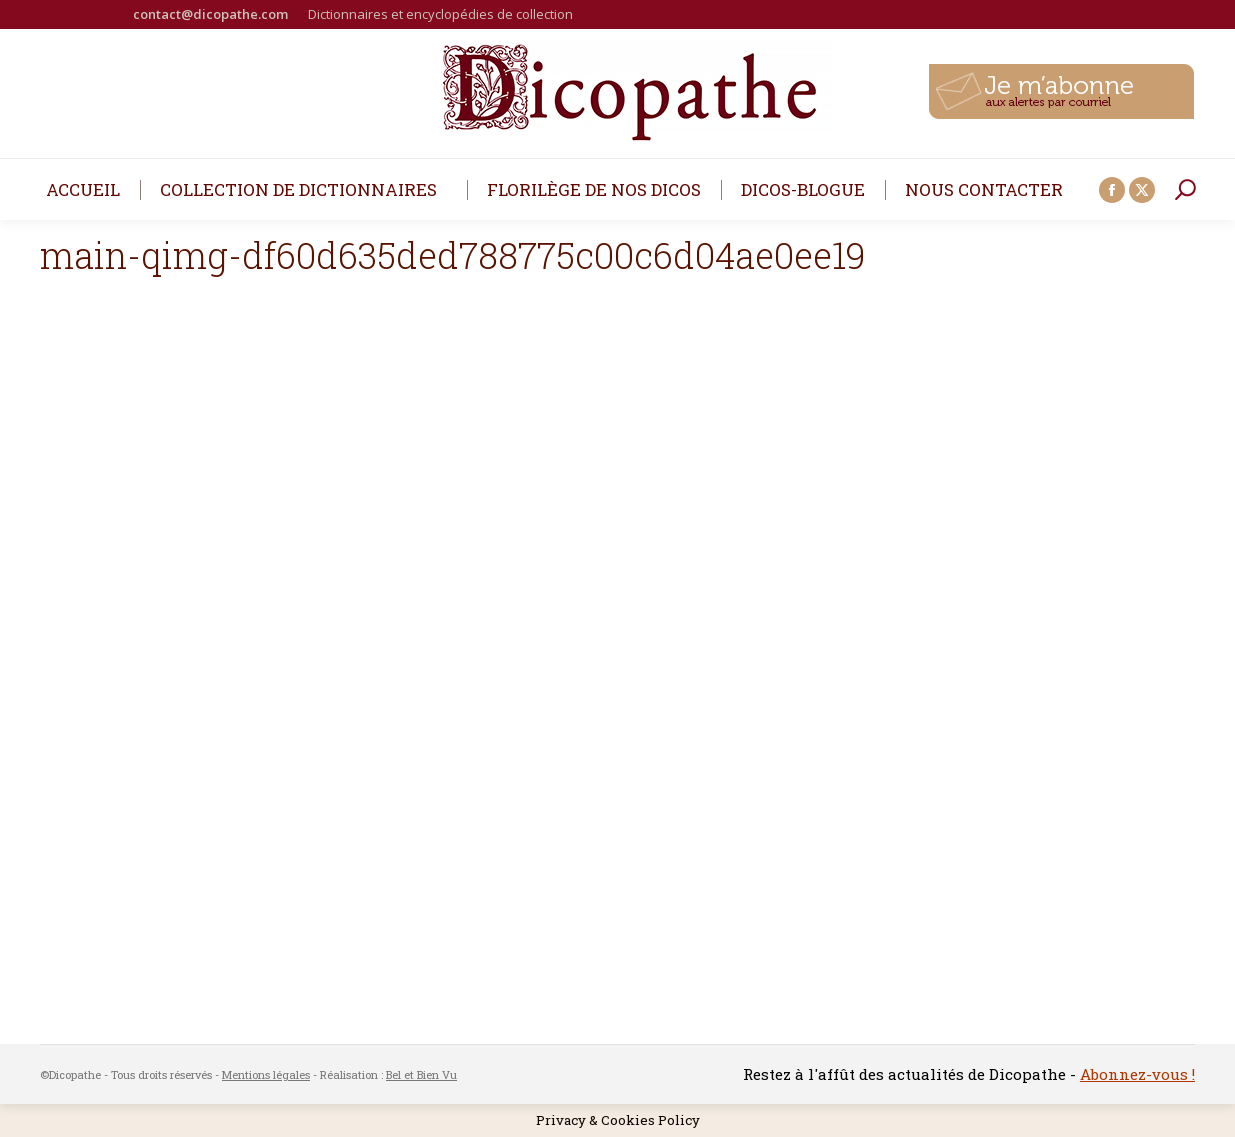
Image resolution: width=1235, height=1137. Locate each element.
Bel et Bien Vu (421, 1074)
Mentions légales (266, 1074)
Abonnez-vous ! (1137, 1074)
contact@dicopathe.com (210, 14)
